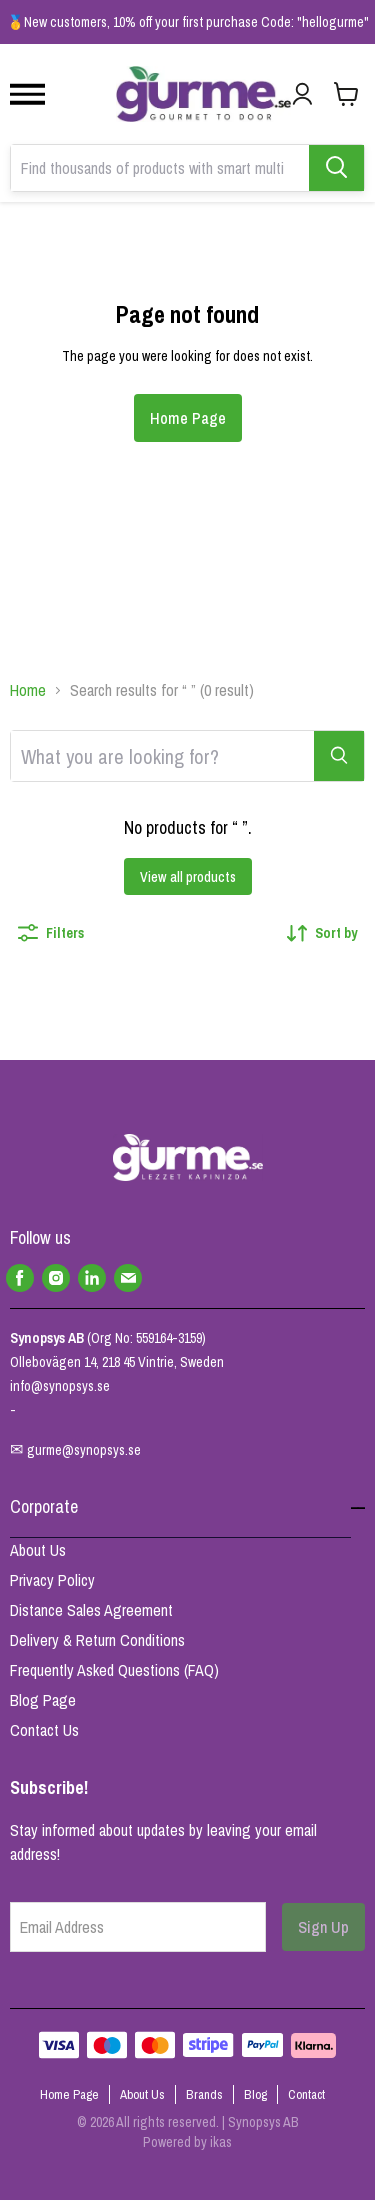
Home (28, 690)
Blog (255, 2094)
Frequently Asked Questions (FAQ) (114, 1670)
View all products (188, 877)
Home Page (188, 418)
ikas (221, 2142)
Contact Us (44, 1730)
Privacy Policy (52, 1580)
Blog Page (43, 1700)
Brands (204, 2094)
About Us (38, 1550)
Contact (306, 2094)
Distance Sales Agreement (91, 1610)
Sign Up (323, 1927)
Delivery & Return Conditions (97, 1640)
